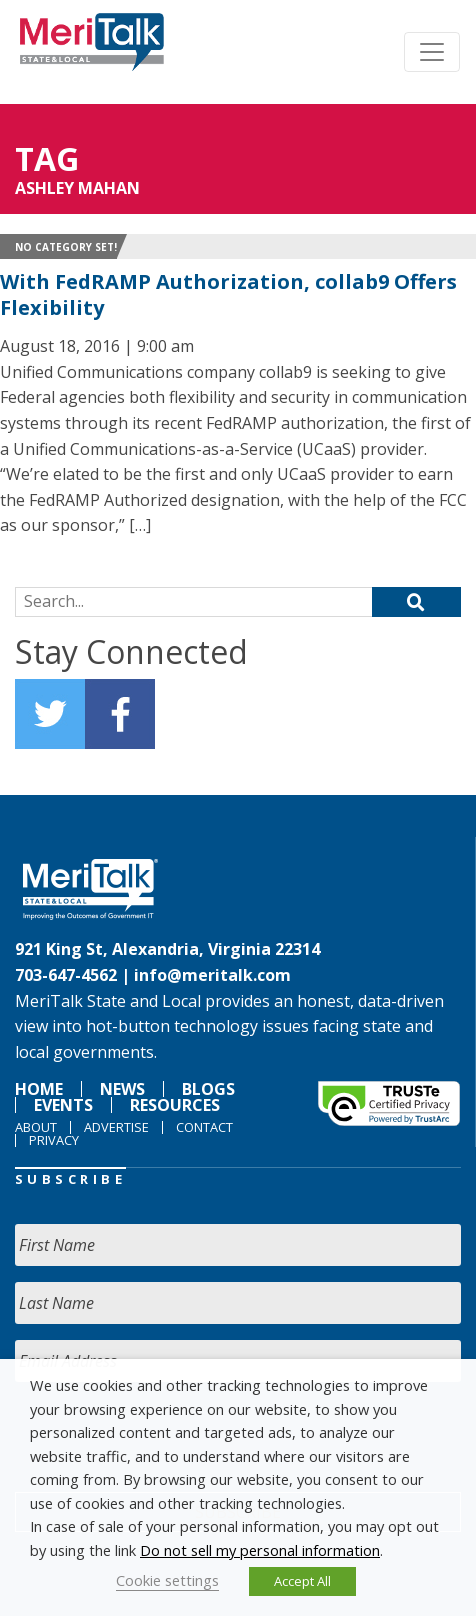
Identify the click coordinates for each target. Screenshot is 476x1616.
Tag (47, 158)
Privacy (54, 1140)
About (36, 1127)
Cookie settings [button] (167, 1580)
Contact (204, 1127)
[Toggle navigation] (432, 52)
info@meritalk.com (212, 975)
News (122, 1089)
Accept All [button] (302, 1581)
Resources (175, 1105)
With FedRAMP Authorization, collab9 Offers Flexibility (228, 294)
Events (63, 1105)
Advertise (116, 1127)
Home (39, 1089)
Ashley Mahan (77, 188)
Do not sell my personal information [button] (260, 1550)
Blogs (208, 1089)
